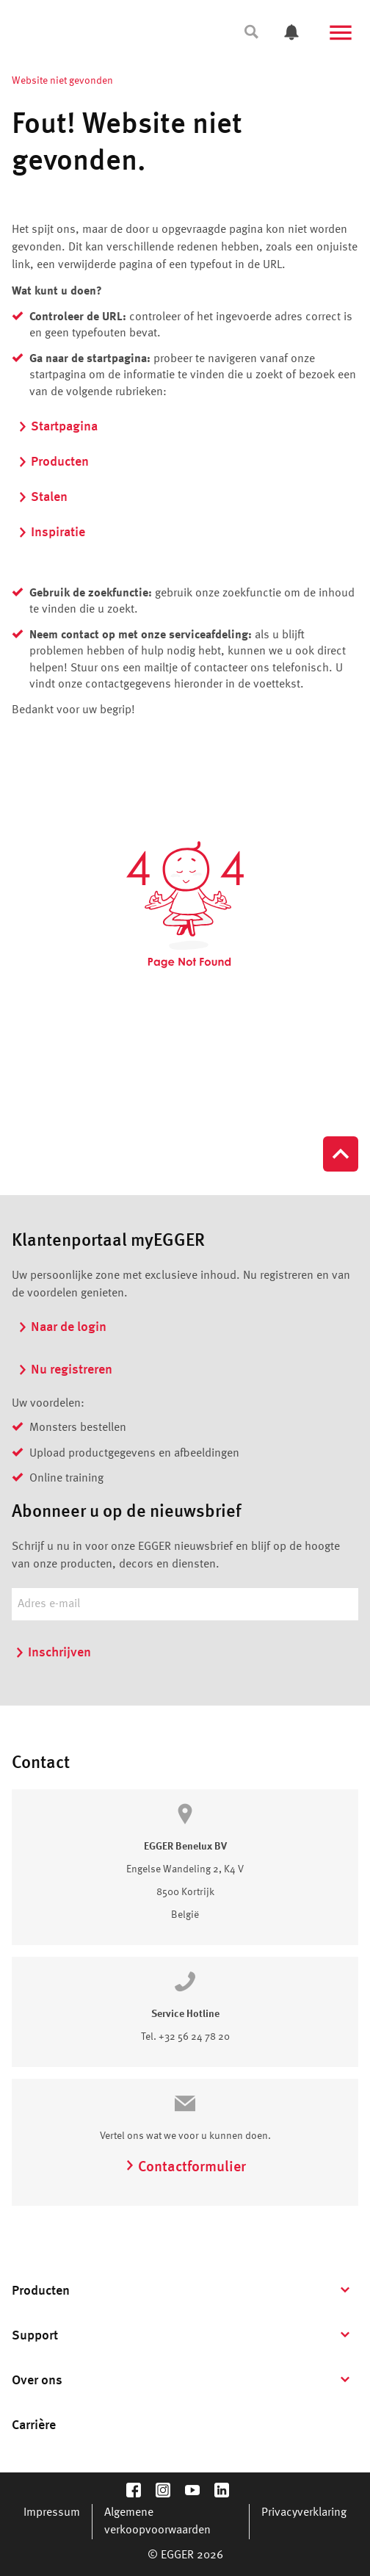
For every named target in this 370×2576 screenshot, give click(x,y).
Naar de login (62, 1327)
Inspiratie (51, 532)
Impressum (51, 2513)
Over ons (37, 2380)
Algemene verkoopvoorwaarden (157, 2521)
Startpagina (58, 427)
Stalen (43, 497)
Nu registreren (65, 1370)
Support (35, 2335)
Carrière (34, 2425)
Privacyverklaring (304, 2513)
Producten (53, 462)
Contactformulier (185, 2167)
